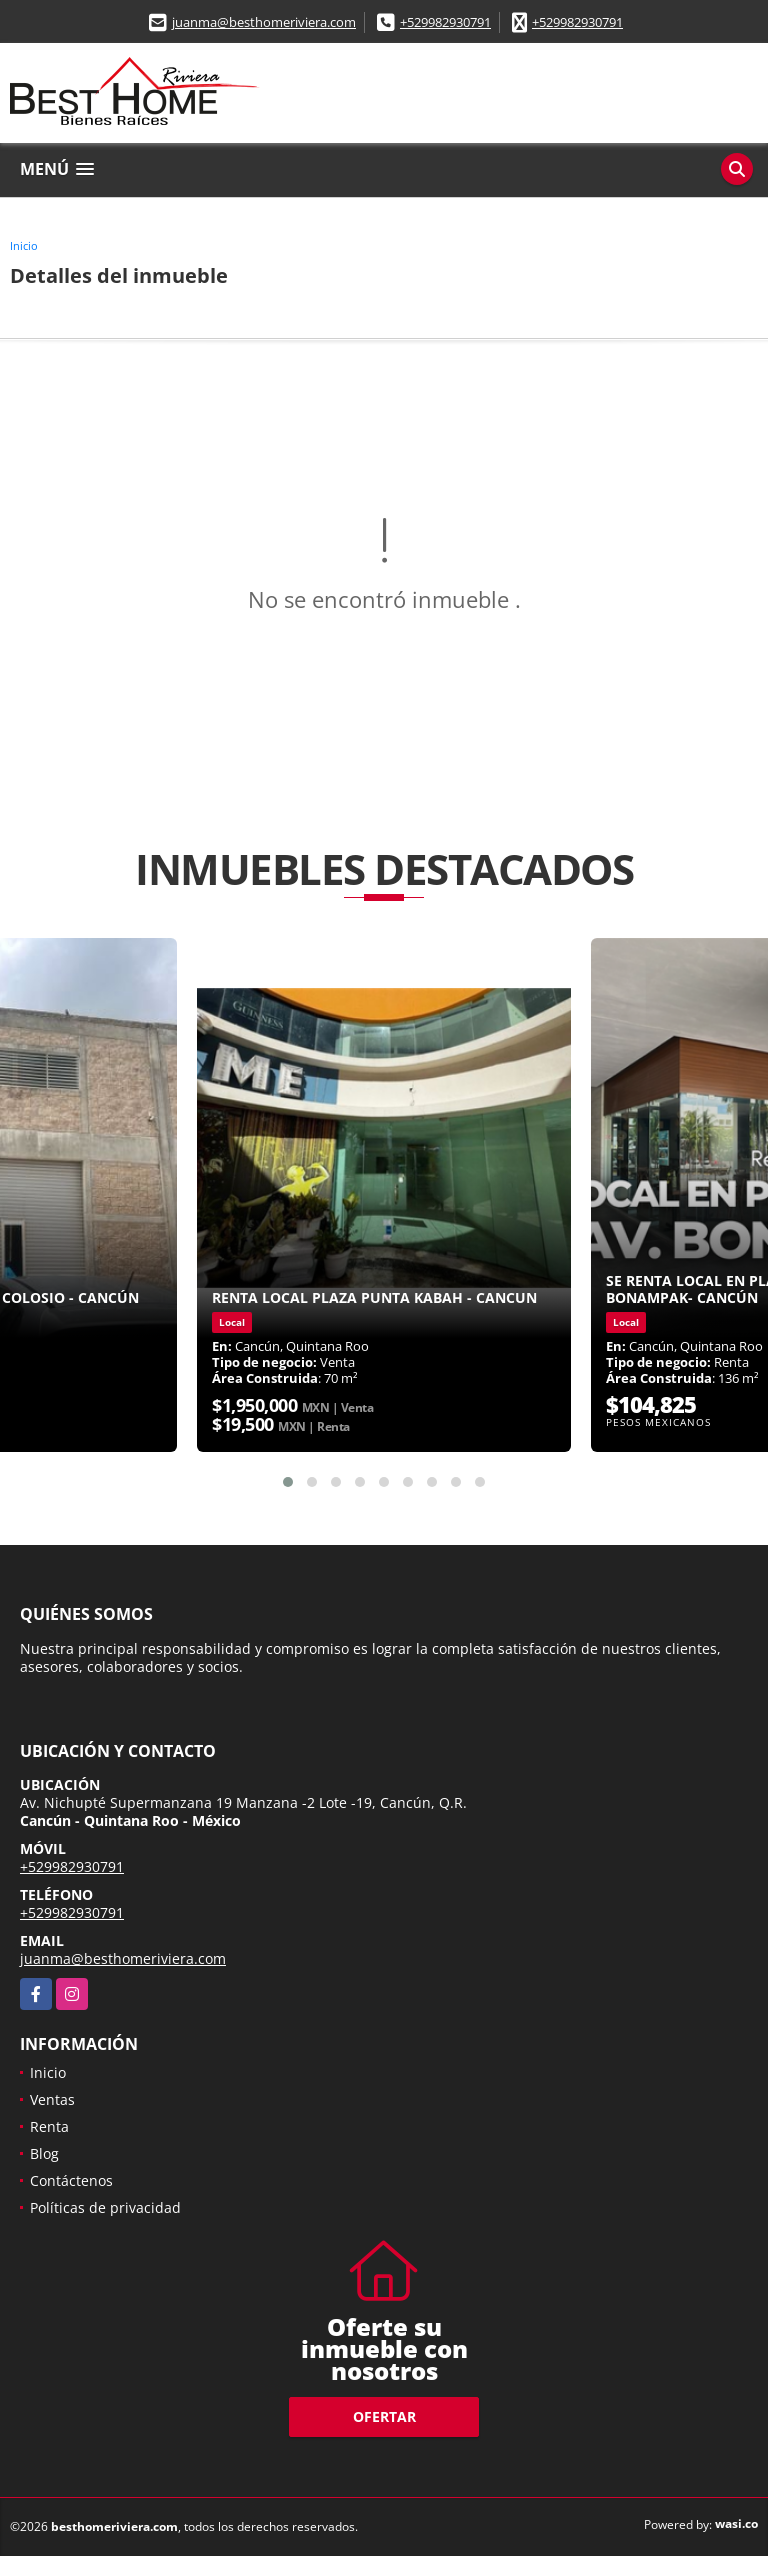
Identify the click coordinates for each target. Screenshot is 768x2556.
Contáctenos (71, 2180)
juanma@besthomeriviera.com (264, 22)
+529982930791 (445, 22)
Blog (44, 2153)
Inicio (24, 245)
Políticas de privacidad (105, 2207)
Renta (49, 2126)
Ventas (52, 2099)
